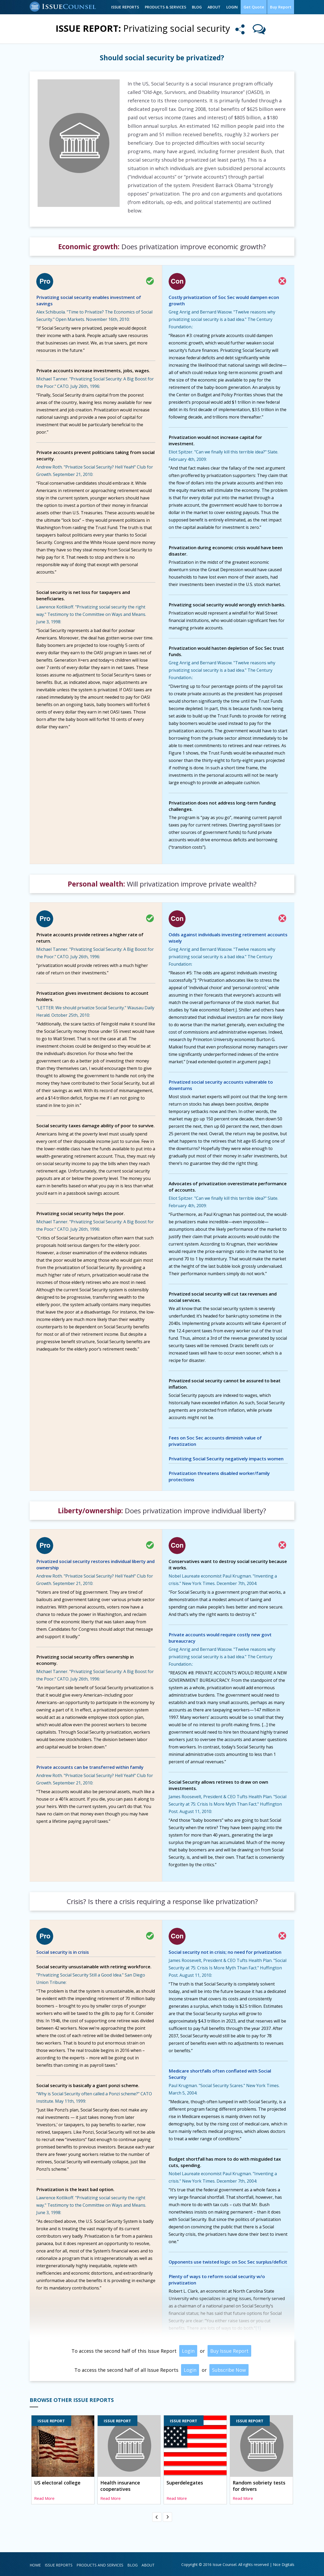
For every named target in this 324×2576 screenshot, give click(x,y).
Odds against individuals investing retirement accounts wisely (228, 938)
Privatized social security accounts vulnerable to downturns (221, 1085)
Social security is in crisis (62, 1952)
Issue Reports (126, 7)
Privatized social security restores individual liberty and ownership (95, 1564)
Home (35, 2565)
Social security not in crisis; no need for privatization (225, 1952)
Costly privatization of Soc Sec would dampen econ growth (224, 300)
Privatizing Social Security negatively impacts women (226, 1459)
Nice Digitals (283, 2564)
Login (232, 7)
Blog (197, 7)
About (214, 7)
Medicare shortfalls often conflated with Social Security (220, 2074)
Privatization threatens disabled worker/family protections (219, 1476)
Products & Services (166, 7)
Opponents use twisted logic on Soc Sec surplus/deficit (228, 2262)
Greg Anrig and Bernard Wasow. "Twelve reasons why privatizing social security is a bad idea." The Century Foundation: (222, 956)
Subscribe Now (229, 2370)
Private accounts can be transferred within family (89, 1767)
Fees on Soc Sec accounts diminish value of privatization (215, 1441)
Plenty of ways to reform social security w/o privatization (217, 2279)
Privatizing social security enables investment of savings (88, 300)
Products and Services (99, 2565)
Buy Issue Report (229, 2351)
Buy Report (280, 7)
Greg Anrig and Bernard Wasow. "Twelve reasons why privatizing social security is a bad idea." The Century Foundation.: (222, 319)
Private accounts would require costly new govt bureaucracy (220, 1638)
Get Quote (254, 7)
